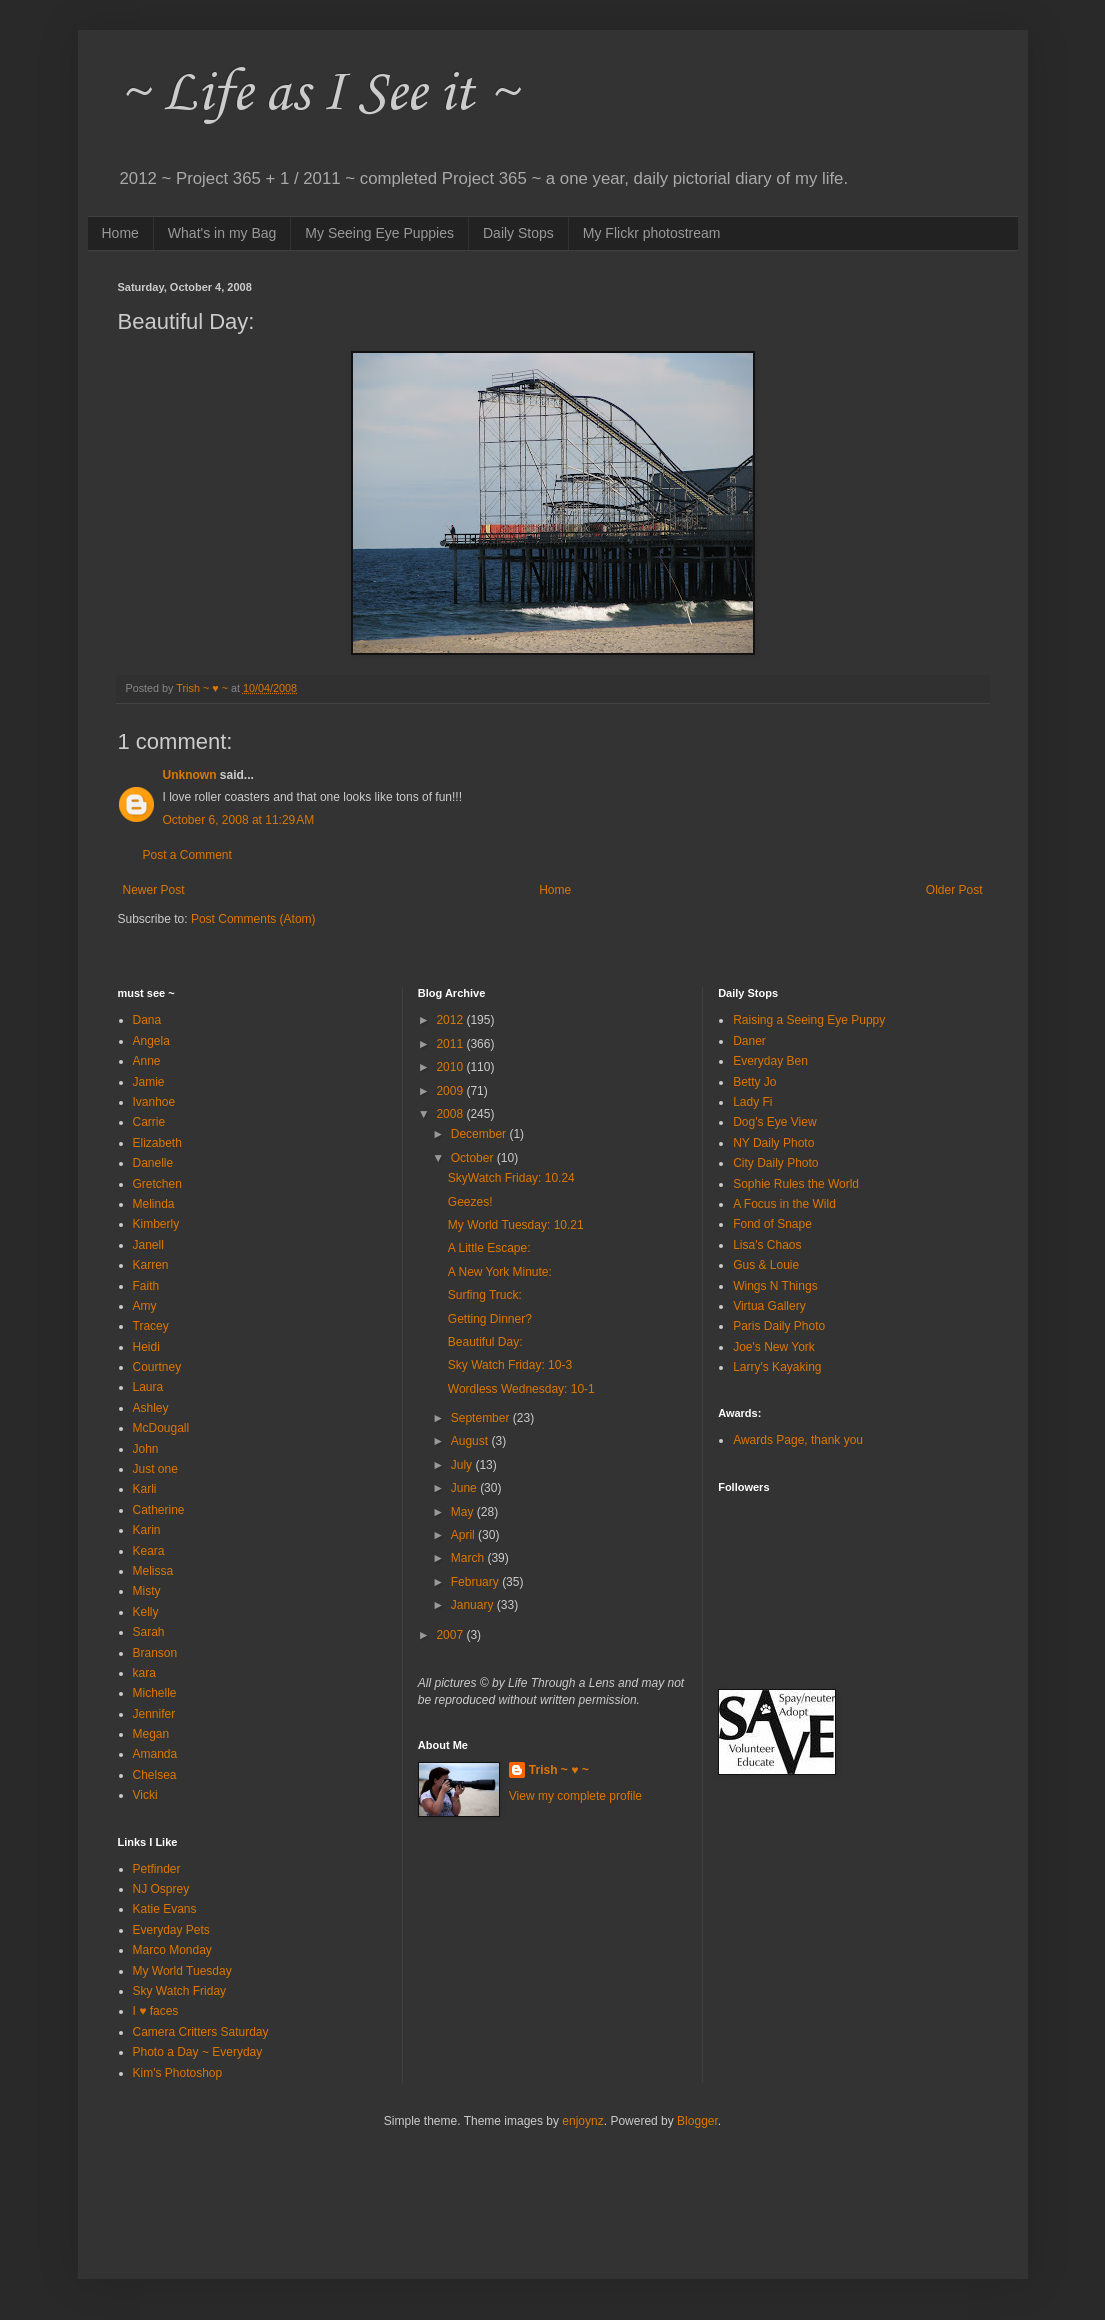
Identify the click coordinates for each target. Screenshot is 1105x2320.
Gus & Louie (766, 1265)
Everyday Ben (770, 1061)
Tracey (151, 1326)
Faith (146, 1286)
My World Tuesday (182, 1971)
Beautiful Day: (485, 1342)
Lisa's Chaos (767, 1245)
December (480, 1134)
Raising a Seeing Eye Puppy (809, 1020)
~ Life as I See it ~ (318, 94)
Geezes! (470, 1202)
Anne (147, 1061)
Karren (151, 1265)
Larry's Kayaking (777, 1367)
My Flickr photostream (652, 233)
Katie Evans (165, 1909)
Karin (147, 1530)
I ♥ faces (156, 2011)
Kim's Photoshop (178, 2073)
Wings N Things (775, 1286)
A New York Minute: (500, 1272)
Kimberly (156, 1224)
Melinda (154, 1204)
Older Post (954, 890)
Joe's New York (774, 1347)
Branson (155, 1653)
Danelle (153, 1163)
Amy (145, 1306)
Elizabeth (157, 1143)
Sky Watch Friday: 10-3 (510, 1365)
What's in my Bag (222, 233)
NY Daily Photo (773, 1143)
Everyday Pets (171, 1930)
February (476, 1582)
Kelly (146, 1612)
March (469, 1558)
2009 (451, 1091)
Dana (147, 1020)
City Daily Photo (775, 1163)
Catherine (159, 1510)
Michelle (155, 1693)
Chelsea (155, 1775)
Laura (148, 1387)
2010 (451, 1067)
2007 (451, 1635)
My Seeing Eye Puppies (379, 233)
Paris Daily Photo (779, 1326)
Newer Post (154, 890)
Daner (749, 1041)
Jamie (149, 1082)
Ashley (151, 1408)
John (146, 1449)
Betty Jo (754, 1082)
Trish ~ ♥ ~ (559, 1770)
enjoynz (582, 2121)
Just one (155, 1469)
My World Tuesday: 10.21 (516, 1225)
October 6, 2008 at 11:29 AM (239, 820)
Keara (149, 1551)
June (465, 1488)
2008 (451, 1114)
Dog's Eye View (774, 1122)
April (464, 1535)
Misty (147, 1591)
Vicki (145, 1795)
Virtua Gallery (769, 1306)
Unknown (190, 775)
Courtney (157, 1367)
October (474, 1158)
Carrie (149, 1122)
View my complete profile (575, 1796)
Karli (145, 1489)
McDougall (161, 1428)
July (463, 1465)
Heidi (146, 1347)
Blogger (697, 2121)
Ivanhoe (154, 1102)
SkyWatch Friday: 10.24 (511, 1178)
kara (144, 1673)
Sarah (149, 1632)
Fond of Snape (772, 1224)
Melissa (153, 1571)
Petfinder (157, 1869)
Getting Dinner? (490, 1319)
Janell (148, 1245)
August (471, 1441)
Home (120, 233)
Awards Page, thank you (798, 1440)
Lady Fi (752, 1102)
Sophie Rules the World (796, 1184)
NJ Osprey (161, 1889)
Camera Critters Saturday (201, 2032)
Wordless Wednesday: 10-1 (521, 1389)
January (474, 1605)
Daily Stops (518, 233)
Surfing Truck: (485, 1295)
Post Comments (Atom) (253, 919)
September (482, 1418)
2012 (451, 1020)
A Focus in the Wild (784, 1204)
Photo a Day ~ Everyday (198, 2052)
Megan (151, 1734)
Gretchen (157, 1184)
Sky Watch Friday (180, 1991)
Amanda (155, 1754)
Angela (151, 1041)
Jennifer (154, 1714)
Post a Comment (187, 855)
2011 (451, 1044)
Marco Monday (172, 1950)
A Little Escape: (489, 1248)
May (464, 1512)
